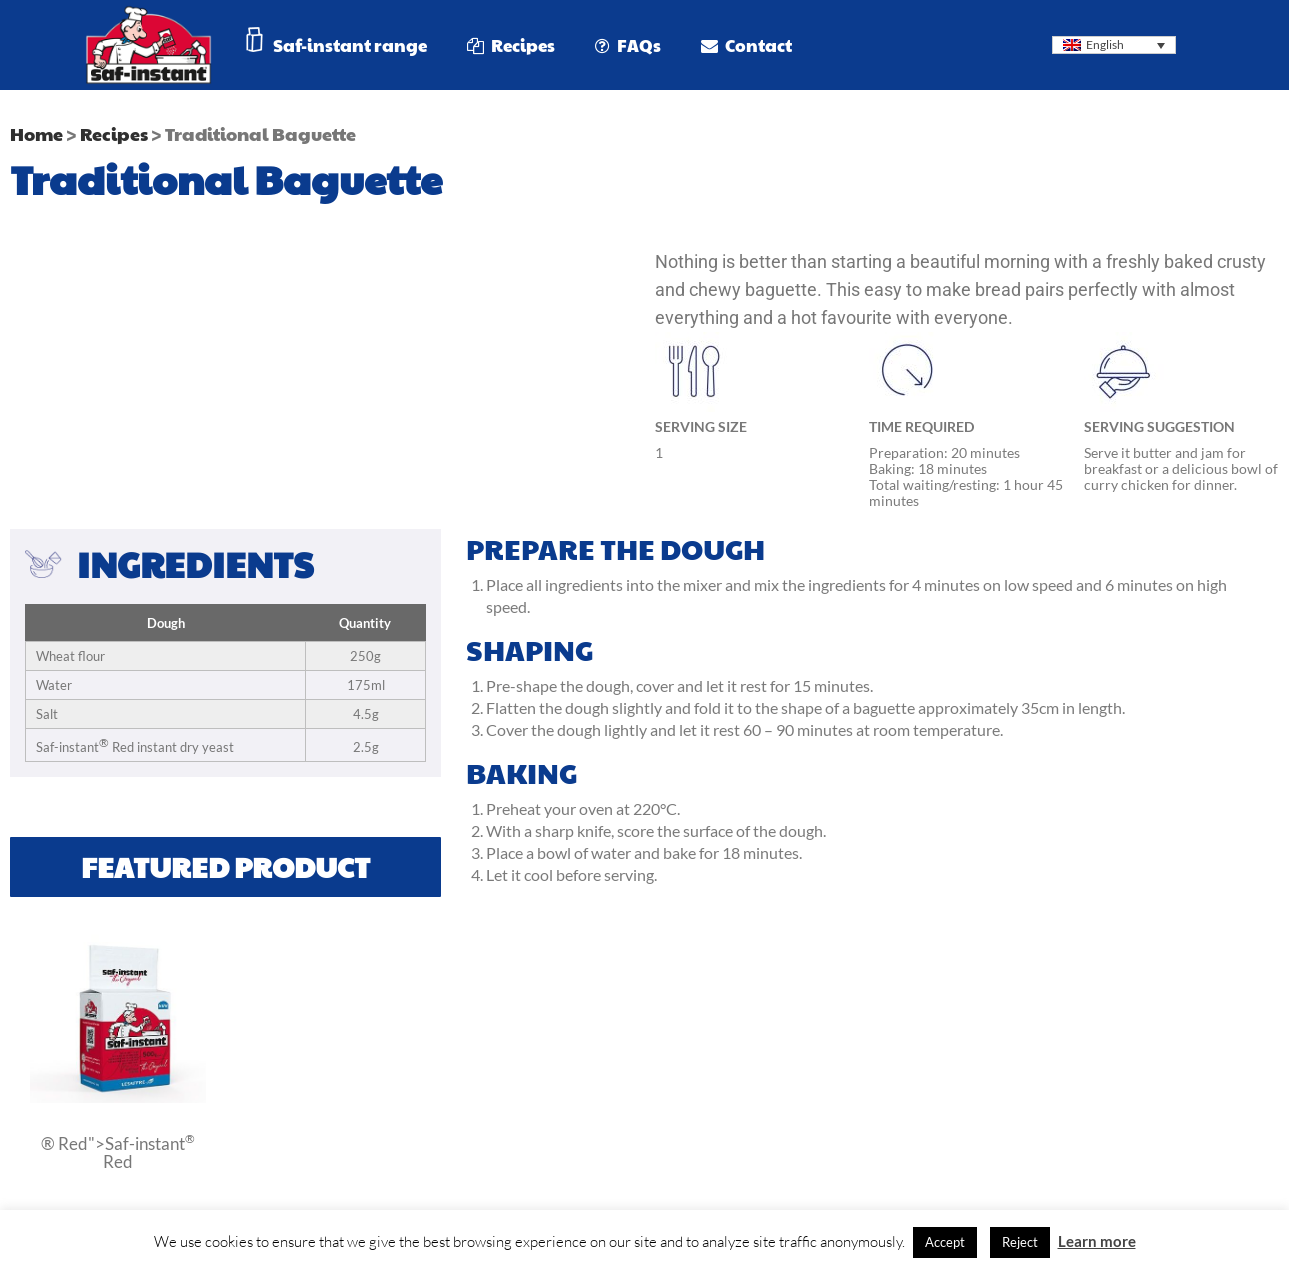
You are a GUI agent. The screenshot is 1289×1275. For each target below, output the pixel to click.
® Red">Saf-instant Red (118, 1151)
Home (36, 133)
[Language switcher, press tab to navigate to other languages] (1114, 45)
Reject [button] (1020, 1242)
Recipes (114, 133)
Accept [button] (945, 1242)
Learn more (1097, 1241)
